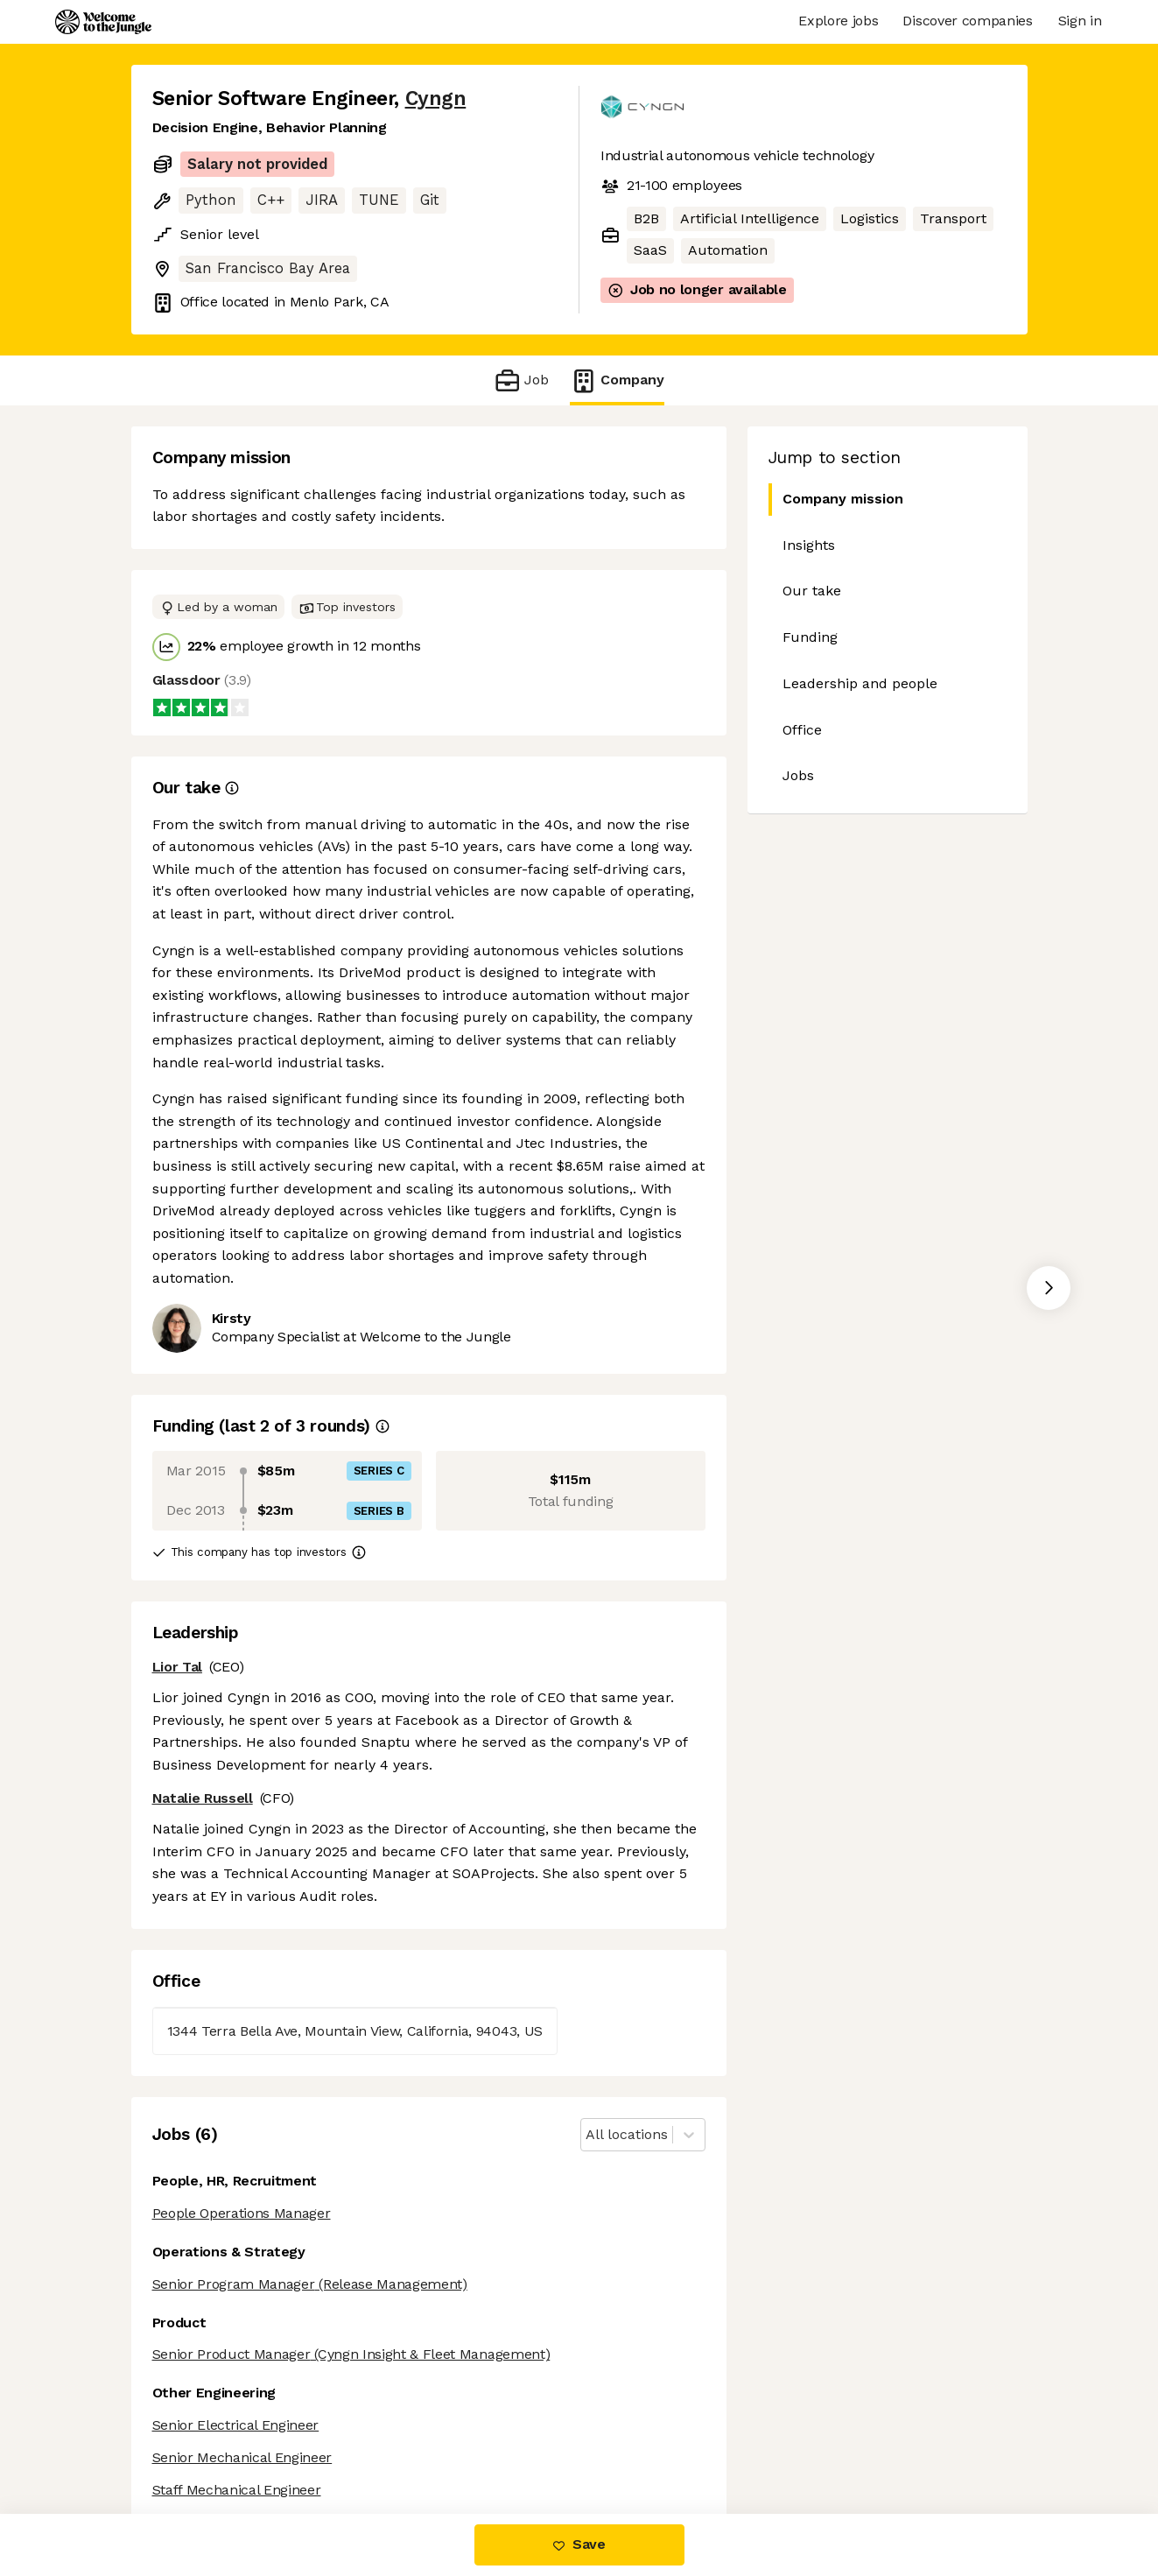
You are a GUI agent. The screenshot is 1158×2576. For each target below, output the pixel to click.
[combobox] (588, 2135)
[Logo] (103, 22)
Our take (812, 590)
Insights (809, 545)
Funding (810, 637)
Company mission (835, 499)
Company (617, 380)
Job (521, 380)
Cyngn (436, 98)
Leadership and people (860, 683)
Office (802, 729)
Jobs (798, 775)
